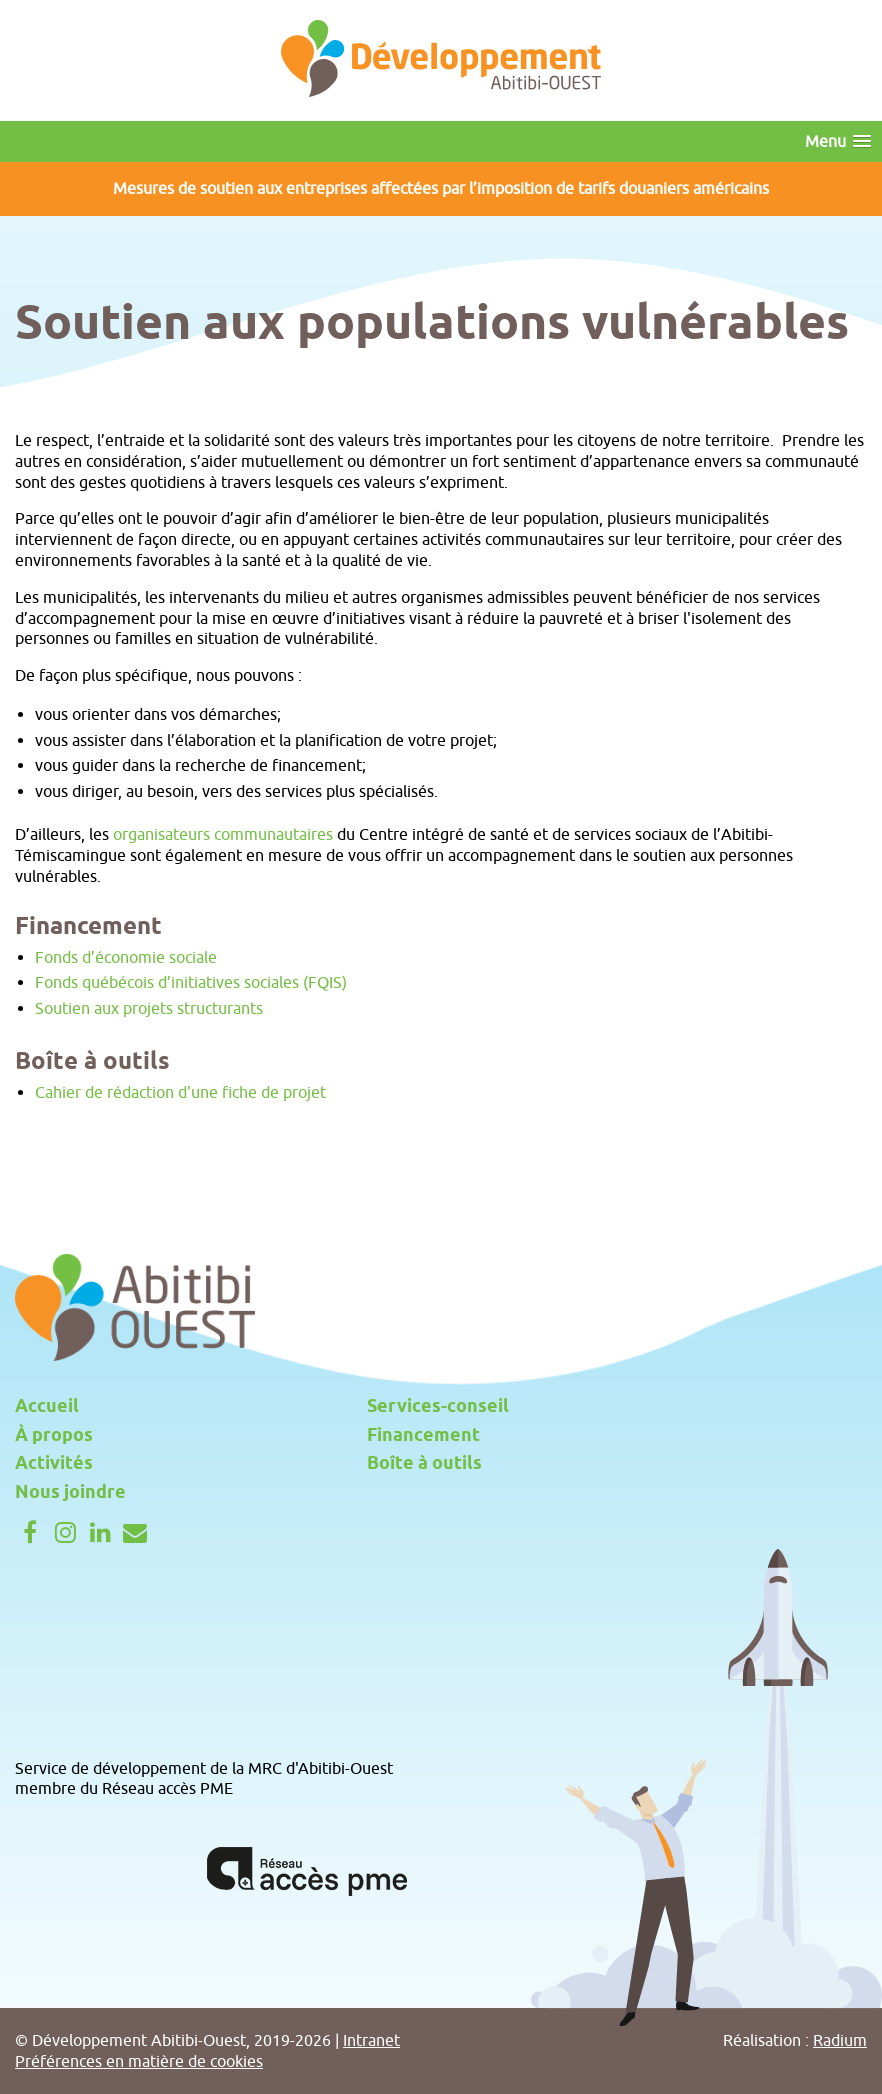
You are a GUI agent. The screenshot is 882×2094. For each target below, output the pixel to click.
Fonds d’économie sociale (126, 957)
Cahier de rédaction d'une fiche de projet (180, 1092)
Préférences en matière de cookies (139, 2061)
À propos (54, 1436)
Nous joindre (70, 1493)
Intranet (371, 2040)
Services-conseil (438, 1407)
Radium (840, 2040)
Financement (423, 1436)
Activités (54, 1464)
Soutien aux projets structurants (149, 1008)
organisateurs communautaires (223, 834)
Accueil (47, 1407)
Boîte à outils (424, 1464)
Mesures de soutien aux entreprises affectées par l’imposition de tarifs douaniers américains (441, 188)
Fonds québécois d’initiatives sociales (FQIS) (191, 982)
